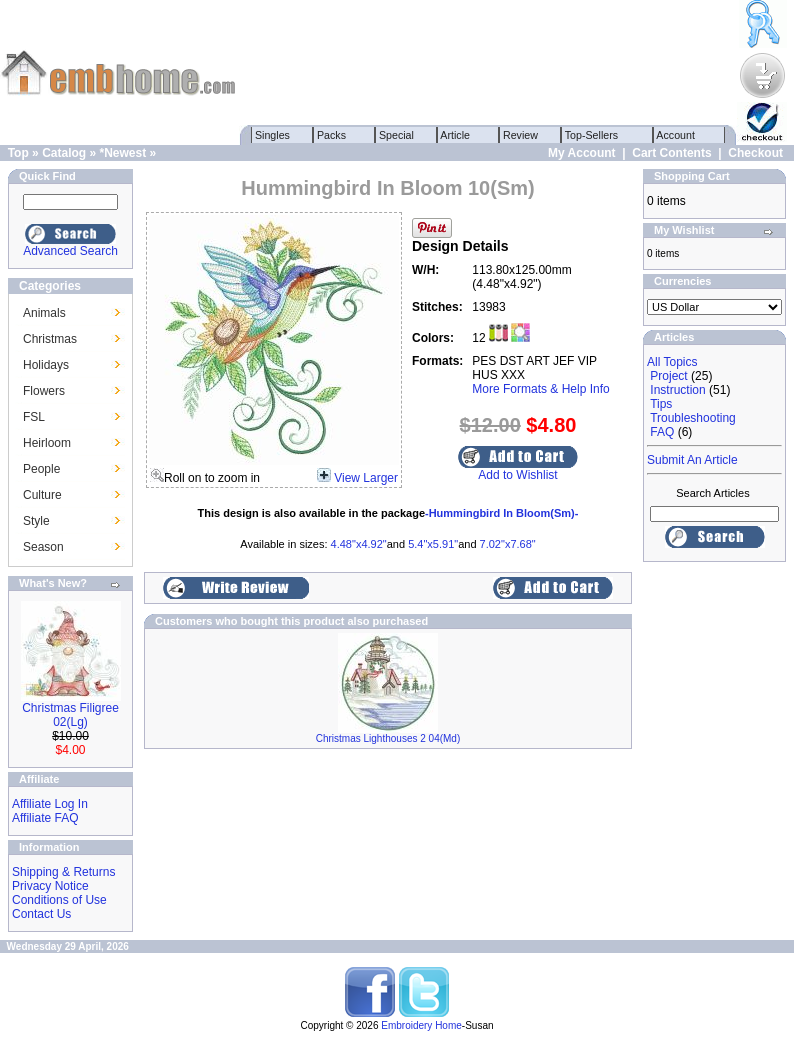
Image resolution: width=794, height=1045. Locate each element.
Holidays (46, 365)
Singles (272, 135)
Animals (44, 313)
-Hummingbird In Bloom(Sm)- (501, 513)
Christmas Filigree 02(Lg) (70, 715)
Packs (331, 135)
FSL (34, 417)
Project (668, 376)
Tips (661, 404)
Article (455, 135)
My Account (582, 153)
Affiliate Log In (50, 804)
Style (36, 521)
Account (676, 135)
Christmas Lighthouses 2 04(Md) (388, 738)
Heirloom (47, 443)
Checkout (755, 153)
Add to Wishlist (517, 475)
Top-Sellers (591, 135)
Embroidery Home (421, 1025)
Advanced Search (70, 251)
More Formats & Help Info (540, 389)
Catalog (64, 153)
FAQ (662, 432)
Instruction (677, 390)
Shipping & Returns (63, 872)
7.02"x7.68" (508, 544)
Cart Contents (671, 153)
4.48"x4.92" (359, 544)
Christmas (50, 339)
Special (396, 135)
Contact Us (41, 914)
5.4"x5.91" (433, 544)
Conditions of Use (59, 900)
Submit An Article (692, 460)
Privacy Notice (50, 886)
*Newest (122, 153)
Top (18, 153)
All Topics (672, 362)
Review (520, 135)
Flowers (44, 391)
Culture (42, 495)
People (41, 469)
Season (43, 547)
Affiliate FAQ (45, 818)
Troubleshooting (693, 418)
